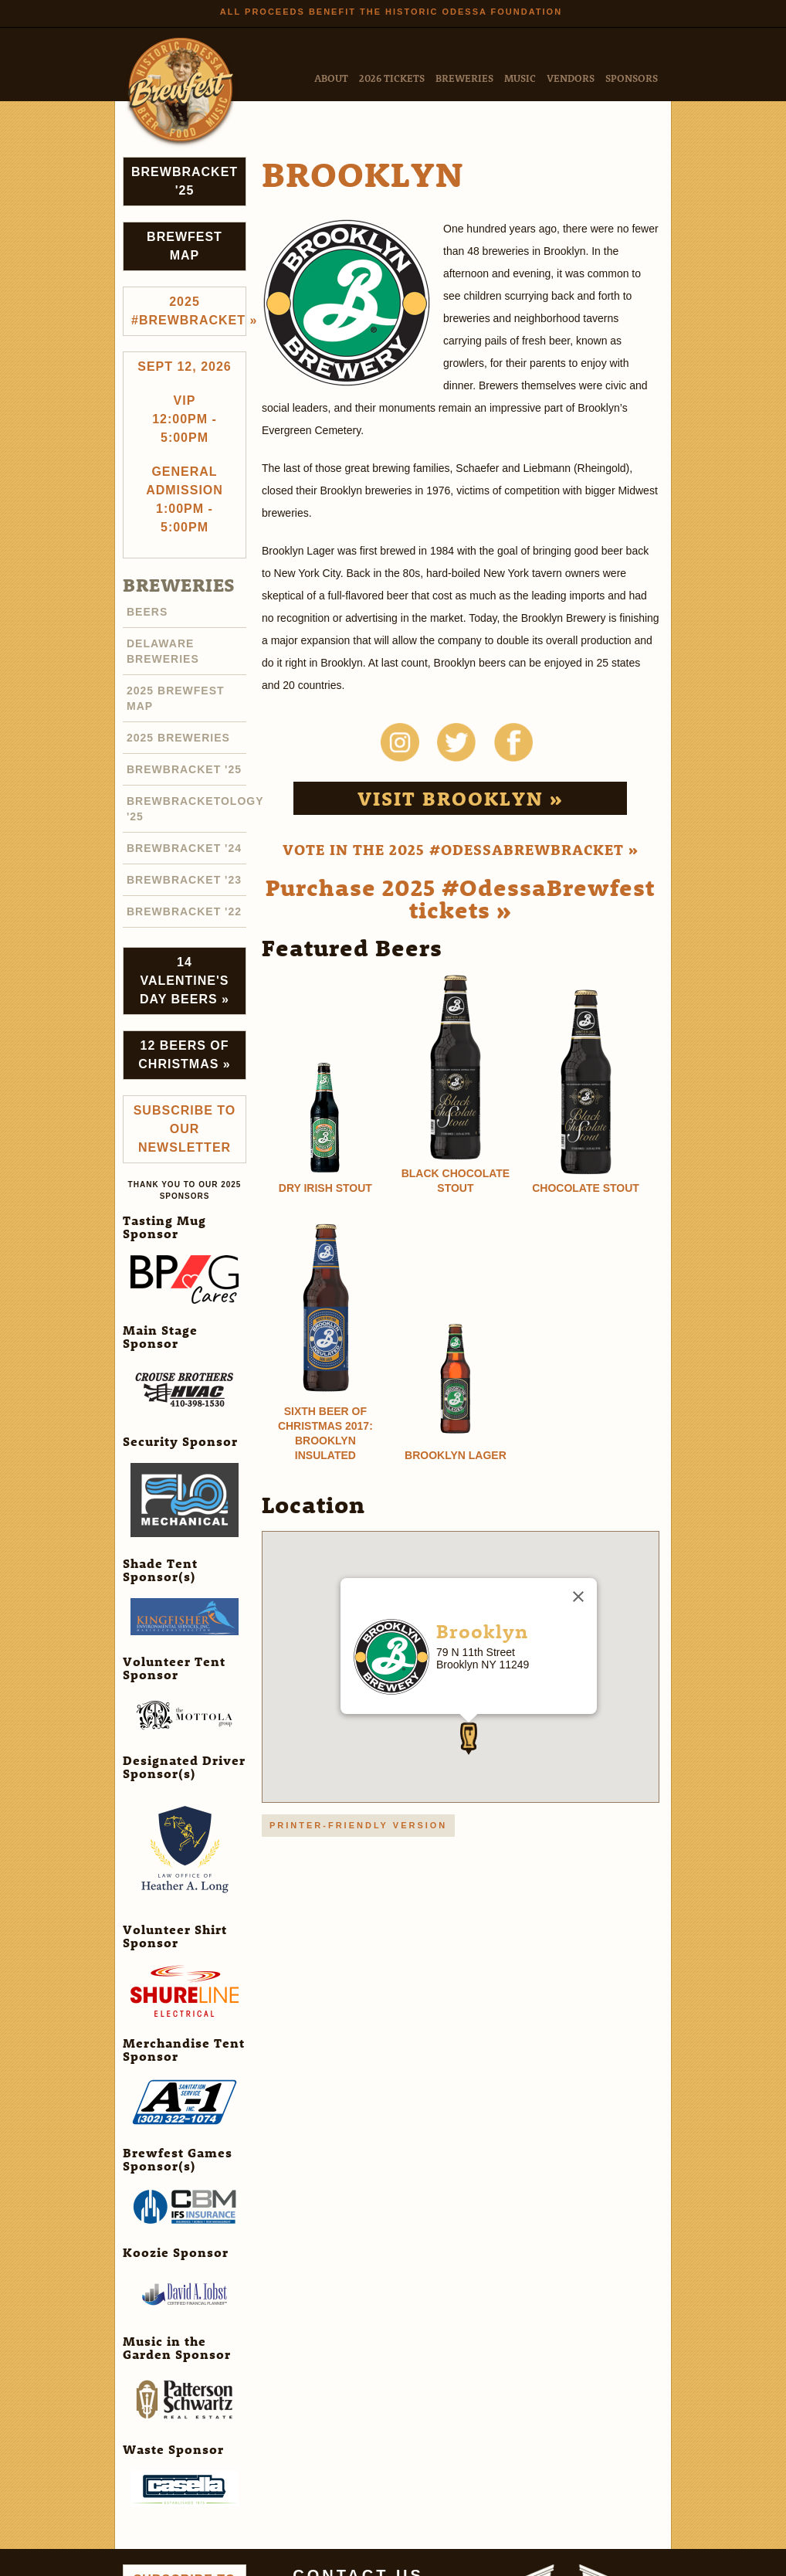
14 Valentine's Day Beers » (184, 980)
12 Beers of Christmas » (184, 1055)
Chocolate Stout (585, 1188)
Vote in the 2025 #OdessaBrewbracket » (461, 849)
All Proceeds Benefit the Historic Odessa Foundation (391, 11)
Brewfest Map (184, 246)
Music (520, 77)
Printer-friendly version (358, 1825)
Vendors (571, 77)
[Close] (578, 1596)
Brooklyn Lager (455, 1455)
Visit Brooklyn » (460, 798)
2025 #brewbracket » (188, 311)
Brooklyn (482, 1630)
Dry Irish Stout (325, 1188)
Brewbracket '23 (184, 880)
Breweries (464, 77)
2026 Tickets (392, 77)
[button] (468, 1738)
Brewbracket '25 (184, 181)
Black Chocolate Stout (455, 1180)
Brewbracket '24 (184, 848)
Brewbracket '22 (184, 911)
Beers (147, 612)
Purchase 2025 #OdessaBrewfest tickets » (460, 898)
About (331, 77)
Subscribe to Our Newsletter (185, 1129)
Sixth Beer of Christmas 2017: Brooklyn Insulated (325, 1433)
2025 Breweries (178, 737)
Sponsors (631, 77)
